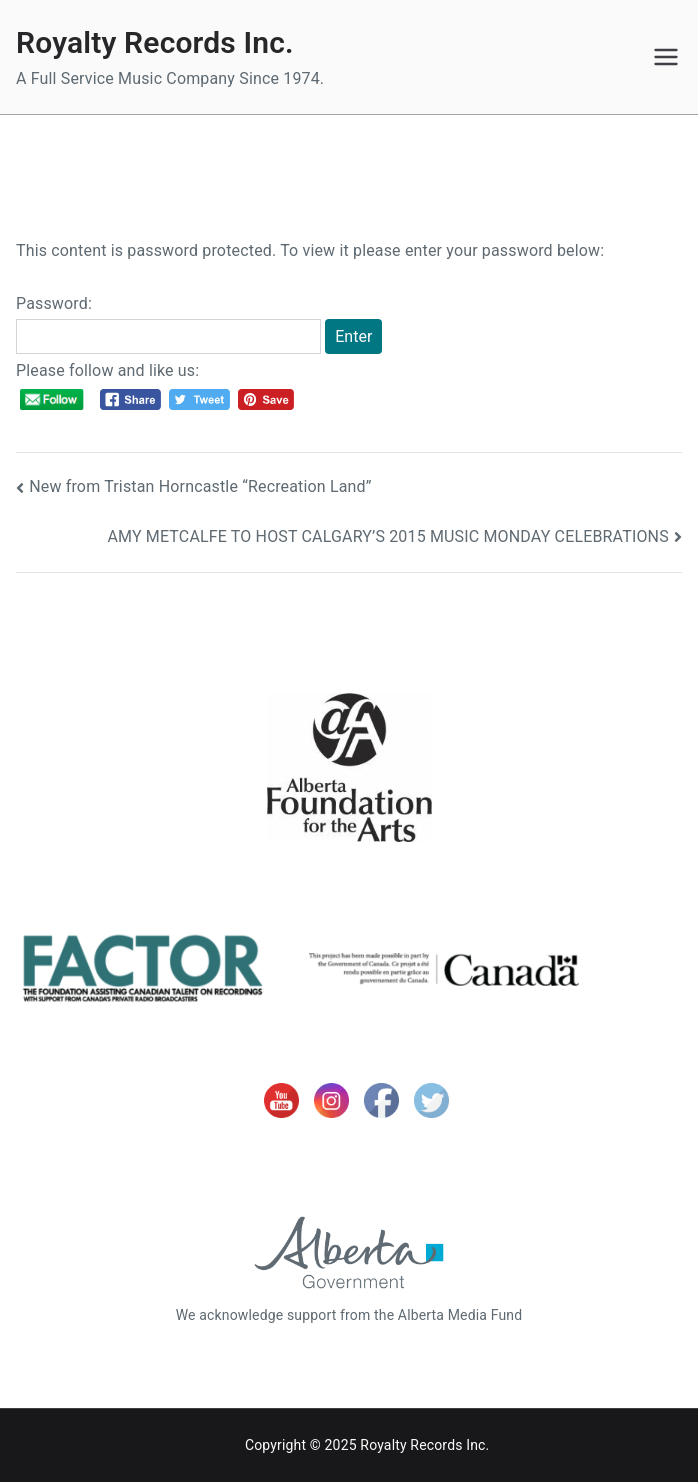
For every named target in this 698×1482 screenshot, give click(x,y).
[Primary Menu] (666, 57)
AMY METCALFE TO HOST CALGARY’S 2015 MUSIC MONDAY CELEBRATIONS (387, 536)
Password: (168, 324)
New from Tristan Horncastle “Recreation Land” (200, 486)
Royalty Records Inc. (155, 42)
